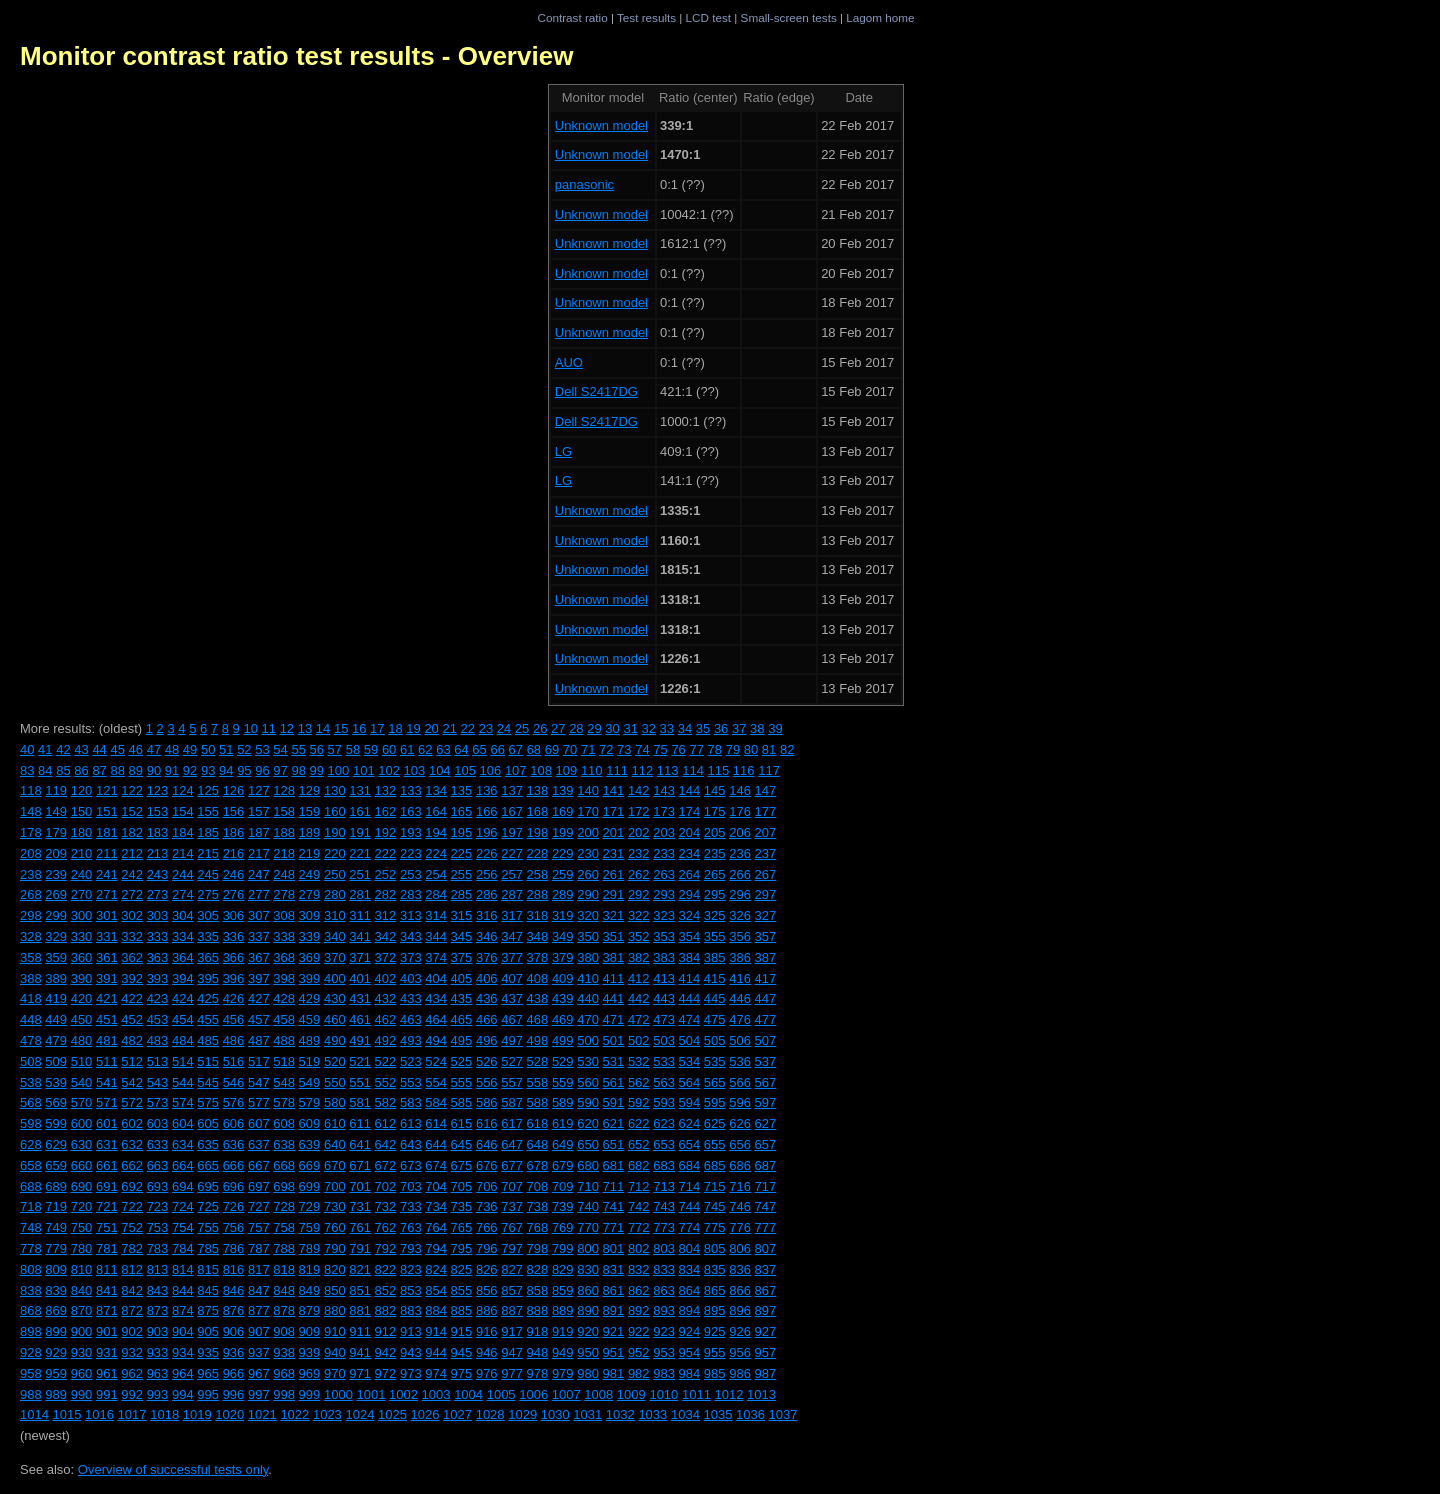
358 (31, 957)
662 (132, 1165)
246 (234, 874)
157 (259, 811)
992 (132, 1394)
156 (234, 811)
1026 (425, 1414)
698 (284, 1186)
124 (183, 790)
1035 (717, 1414)
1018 (164, 1414)
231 (614, 853)
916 (487, 1331)
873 (158, 1310)
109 (567, 770)
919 (563, 1331)
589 (563, 1102)
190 (335, 832)
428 (284, 998)
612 (386, 1123)
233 (664, 853)
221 (360, 853)
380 (588, 957)
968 (284, 1373)
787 (259, 1248)
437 (512, 998)
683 (664, 1165)
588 (538, 1102)
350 (588, 936)
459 (310, 1019)
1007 (566, 1394)
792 (386, 1248)
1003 (436, 1394)
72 (606, 749)
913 (411, 1331)
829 (563, 1269)
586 (487, 1102)
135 (462, 790)
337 (259, 936)
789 (310, 1248)
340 (335, 936)
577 (259, 1102)
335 (208, 936)
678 (538, 1165)
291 (614, 894)
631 (107, 1144)
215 (208, 853)
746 (740, 1206)
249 (310, 874)
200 (588, 832)
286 (487, 894)
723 (158, 1206)
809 (56, 1269)
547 (259, 1082)
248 (284, 874)
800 (588, 1248)
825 (462, 1269)
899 (56, 1331)
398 (284, 978)
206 (740, 832)
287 (512, 894)
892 (639, 1310)
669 (310, 1165)
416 (740, 978)
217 (259, 853)
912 (386, 1331)
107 (516, 770)
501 (614, 1040)
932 (132, 1352)
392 (132, 978)
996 (234, 1394)
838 (31, 1290)
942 (386, 1352)
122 (132, 790)
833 (664, 1269)
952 (639, 1352)
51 (226, 749)
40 (27, 749)
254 (436, 874)
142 (639, 790)
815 (208, 1269)
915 (462, 1331)
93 (208, 770)
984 (690, 1373)
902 (132, 1331)
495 (462, 1040)
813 (158, 1269)
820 (335, 1269)
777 (766, 1227)
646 (487, 1144)
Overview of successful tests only (173, 1469)
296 (740, 894)
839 (56, 1290)
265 (715, 874)
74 (642, 749)
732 (386, 1206)
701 (360, 1186)
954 (690, 1352)
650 (588, 1144)
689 (56, 1186)
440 (588, 998)
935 (208, 1352)
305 (208, 915)
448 (31, 1019)
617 (512, 1123)
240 (82, 874)
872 (132, 1310)
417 (766, 978)
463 (411, 1019)
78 (715, 749)
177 (766, 811)
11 (269, 728)
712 (639, 1186)
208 (31, 853)
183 (158, 832)
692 (132, 1186)
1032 (620, 1414)
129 (310, 790)
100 (339, 770)
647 (512, 1144)
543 (158, 1082)
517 (259, 1061)
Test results (646, 17)
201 (614, 832)
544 (183, 1082)
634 (183, 1144)
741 (614, 1206)
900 (82, 1331)
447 (766, 998)
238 (31, 874)
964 (183, 1373)
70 (570, 749)
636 (234, 1144)
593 (664, 1102)
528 (538, 1061)
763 (411, 1227)
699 (310, 1186)
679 (563, 1165)
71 (588, 749)
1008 (598, 1394)
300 (82, 915)
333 (158, 936)
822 (386, 1269)
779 (56, 1248)
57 (335, 749)
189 (310, 832)
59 (371, 749)
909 (310, 1331)
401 (360, 978)
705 (462, 1186)
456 (234, 1019)
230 (588, 853)
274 (183, 894)
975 (462, 1373)
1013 (761, 1394)
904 (183, 1331)
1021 (262, 1414)
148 (31, 811)
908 (284, 1331)
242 (132, 874)
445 (715, 998)
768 (538, 1227)
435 (462, 998)
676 (487, 1165)
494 (436, 1040)
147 (766, 790)
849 (310, 1290)
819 (310, 1269)
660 (82, 1165)
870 (82, 1310)
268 (31, 894)
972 (386, 1373)
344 (436, 936)
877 (259, 1310)
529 (563, 1061)
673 (411, 1165)
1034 (685, 1414)
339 (310, 936)
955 (715, 1352)
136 (487, 790)
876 (234, 1310)
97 (280, 770)
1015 (67, 1414)
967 (259, 1373)
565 (715, 1082)
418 (31, 998)
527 (512, 1061)
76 (678, 749)
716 (740, 1186)
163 (411, 811)
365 (208, 957)
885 (462, 1310)
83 (27, 770)
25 (522, 728)
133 (411, 790)
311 (360, 915)
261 (614, 874)
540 (82, 1082)
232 (639, 853)
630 (82, 1144)
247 (259, 874)
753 (158, 1227)
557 (512, 1082)
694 (183, 1186)
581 (360, 1102)
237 (766, 853)
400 (335, 978)
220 (335, 853)
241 (107, 874)
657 (766, 1144)
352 (639, 936)
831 (614, 1269)
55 (298, 749)
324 (690, 915)
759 (310, 1227)
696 (234, 1186)
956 (740, 1352)
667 (259, 1165)
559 (563, 1082)
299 (56, 915)
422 (132, 998)
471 (614, 1019)
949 (563, 1352)
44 (99, 749)
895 (715, 1310)
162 (386, 811)
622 (639, 1123)
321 (614, 915)
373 (411, 957)
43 (81, 749)
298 (31, 915)
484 (183, 1040)
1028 (490, 1414)
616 (487, 1123)
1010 (663, 1394)
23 (486, 728)
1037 (783, 1414)
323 (664, 915)
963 (158, 1373)
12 (287, 728)
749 (56, 1227)
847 (259, 1290)
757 (259, 1227)
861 (614, 1290)
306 (234, 915)
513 (158, 1061)
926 (740, 1331)
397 (259, 978)
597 (766, 1102)
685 (715, 1165)
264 (690, 874)
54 (280, 749)
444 (690, 998)
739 (563, 1206)
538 (31, 1082)
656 (740, 1144)
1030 (555, 1414)
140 (588, 790)
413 (664, 978)
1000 (338, 1394)
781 (107, 1248)
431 (360, 998)
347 (512, 936)
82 (787, 749)
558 (538, 1082)
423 (158, 998)
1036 (750, 1414)
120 (82, 790)
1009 (631, 1394)
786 (234, 1248)
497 (512, 1040)
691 (107, 1186)
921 (614, 1331)
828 (538, 1269)
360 (82, 957)
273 (158, 894)
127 (259, 790)
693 (158, 1186)
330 (82, 936)
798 (538, 1248)
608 (284, 1123)
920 (588, 1331)
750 (82, 1227)
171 (614, 811)
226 (487, 853)
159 (310, 811)
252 (386, 874)
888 (538, 1310)
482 (132, 1040)
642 (386, 1144)
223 (411, 853)
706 (487, 1186)
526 (487, 1061)
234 (690, 853)
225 (462, 853)
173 (664, 811)
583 (411, 1102)
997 (259, 1394)
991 (107, 1394)
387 (766, 957)
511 (107, 1061)
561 (614, 1082)
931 (107, 1352)
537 (766, 1061)
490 (335, 1040)
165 (462, 811)
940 (335, 1352)
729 (310, 1206)
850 (335, 1290)
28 (576, 728)
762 (386, 1227)
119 (56, 790)
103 (415, 770)
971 (360, 1373)
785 (208, 1248)
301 (107, 915)
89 (136, 770)
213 (158, 853)
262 (639, 874)
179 (56, 832)
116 (744, 770)
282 (386, 894)
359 (56, 957)
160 (335, 811)
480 (82, 1040)
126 (234, 790)
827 (512, 1269)
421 (107, 998)
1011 (696, 1394)
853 (411, 1290)
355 (715, 936)
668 (284, 1165)
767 (512, 1227)
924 (690, 1331)
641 (360, 1144)
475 (715, 1019)
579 (310, 1102)
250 (335, 874)
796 (487, 1248)
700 (335, 1186)
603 (158, 1123)
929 (56, 1352)
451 (107, 1019)
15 (341, 728)
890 (588, 1310)
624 (690, 1123)
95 (244, 770)
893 (664, 1310)
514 (183, 1061)
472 (639, 1019)
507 (766, 1040)
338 (284, 936)
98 (298, 770)
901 (107, 1331)
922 (639, 1331)
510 (82, 1061)
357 (766, 936)
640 (335, 1144)
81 (769, 749)
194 (436, 832)
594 (690, 1102)
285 (462, 894)
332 (132, 936)
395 (208, 978)
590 (588, 1102)
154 (183, 811)
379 (563, 957)
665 (208, 1165)
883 (411, 1310)
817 (259, 1269)
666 (234, 1165)
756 (234, 1227)
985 (715, 1373)
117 (769, 770)
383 (664, 957)
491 (360, 1040)
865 (715, 1290)
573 (158, 1102)
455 (208, 1019)
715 (715, 1186)
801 (614, 1248)
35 (703, 728)
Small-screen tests (789, 17)
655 (715, 1144)
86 (81, 770)
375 (462, 957)
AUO (569, 362)
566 (740, 1082)
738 (538, 1206)
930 (82, 1352)
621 (614, 1123)
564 (690, 1082)
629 (56, 1144)
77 (696, 749)
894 (690, 1310)
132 (386, 790)
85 (63, 770)
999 (310, 1394)
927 (766, 1331)
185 (208, 832)
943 (411, 1352)
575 (208, 1102)
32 (649, 728)
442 (639, 998)
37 (739, 728)
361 (107, 957)
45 (117, 749)
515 (208, 1061)
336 (234, 936)
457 (259, 1019)
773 (664, 1227)
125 (208, 790)
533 (664, 1061)
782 (132, 1248)
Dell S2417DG (596, 391)
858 (538, 1290)
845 (208, 1290)
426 (234, 998)
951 (614, 1352)
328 (31, 936)
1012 (729, 1394)
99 (317, 770)
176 (740, 811)
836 (740, 1269)
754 (183, 1227)
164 (436, 811)
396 (234, 978)
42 (63, 749)
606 (234, 1123)
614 (436, 1123)
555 (462, 1082)
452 (132, 1019)
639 (310, 1144)
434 (436, 998)
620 (588, 1123)
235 (715, 853)
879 (310, 1310)
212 (132, 853)
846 (234, 1290)
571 (107, 1102)
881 (360, 1310)
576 (234, 1102)
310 (335, 915)
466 (487, 1019)
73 (624, 749)
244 (183, 874)
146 (740, 790)
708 (538, 1186)
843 (158, 1290)
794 (436, 1248)
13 (305, 728)
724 (183, 1206)
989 (56, 1394)
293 (664, 894)
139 (563, 790)
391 (107, 978)
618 (538, 1123)
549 (310, 1082)
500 (588, 1040)
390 (82, 978)
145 (715, 790)
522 (386, 1061)
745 (715, 1206)
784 (183, 1248)
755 (208, 1227)
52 (244, 749)
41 (45, 749)
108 (541, 770)
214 (183, 853)
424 (183, 998)
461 (360, 1019)
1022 (294, 1414)
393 (158, 978)
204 (690, 832)
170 (588, 811)
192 (386, 832)
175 (715, 811)
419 (56, 998)
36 (721, 728)
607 (259, 1123)
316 (487, 915)
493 (411, 1040)
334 (183, 936)
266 (740, 874)
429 (310, 998)
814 (183, 1269)
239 (56, 874)
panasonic (584, 184)
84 (45, 770)
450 (82, 1019)
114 (693, 770)
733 (411, 1206)
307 (259, 915)
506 (740, 1040)
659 (56, 1165)
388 (31, 978)
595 (715, 1102)
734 (436, 1206)
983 (664, 1373)
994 (183, 1394)
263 (664, 874)
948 (538, 1352)
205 (715, 832)
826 (487, 1269)
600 (82, 1123)
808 (31, 1269)
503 (664, 1040)
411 (614, 978)
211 (107, 853)
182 (132, 832)
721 (107, 1206)
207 (766, 832)
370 (335, 957)
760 (335, 1227)
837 (766, 1269)
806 (740, 1248)
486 (234, 1040)
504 (690, 1040)
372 (386, 957)
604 (183, 1123)
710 (588, 1186)
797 (512, 1248)
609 (310, 1123)
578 (284, 1102)
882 (386, 1310)
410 (588, 978)
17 (377, 728)
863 (664, 1290)
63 (443, 749)
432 (386, 998)
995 (208, 1394)
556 (487, 1082)
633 (158, 1144)
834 (690, 1269)
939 (310, 1352)
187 (259, 832)
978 (538, 1373)
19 (413, 728)
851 (360, 1290)
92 (190, 770)
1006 (533, 1394)
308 (284, 915)
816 (234, 1269)
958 (31, 1373)
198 (538, 832)
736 (487, 1206)
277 (259, 894)
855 (462, 1290)
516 (234, 1061)
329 (56, 936)
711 (614, 1186)
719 (56, 1206)
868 (31, 1310)
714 (690, 1186)
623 (664, 1123)
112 (643, 770)
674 (436, 1165)
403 (411, 978)
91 (172, 770)
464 (436, 1019)
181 (107, 832)
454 (183, 1019)
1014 (34, 1414)
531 (614, 1061)
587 (512, 1102)
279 (310, 894)
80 (751, 749)
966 (234, 1373)
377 (512, 957)
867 (766, 1290)
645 (462, 1144)
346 (487, 936)
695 (208, 1186)
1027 (457, 1414)
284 (436, 894)
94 (226, 770)
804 (690, 1248)
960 (82, 1373)
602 (132, 1123)
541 (107, 1082)
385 (715, 957)
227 (512, 853)
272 (132, 894)
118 (31, 790)
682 (639, 1165)
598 (31, 1123)
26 (540, 728)
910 (335, 1331)
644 (436, 1144)
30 (612, 728)
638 (284, 1144)
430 (335, 998)
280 (335, 894)
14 (323, 728)
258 (538, 874)
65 (479, 749)
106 (491, 770)
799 (563, 1248)
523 (411, 1061)
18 (395, 728)
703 (411, 1186)
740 (588, 1206)
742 (639, 1206)
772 (639, 1227)
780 (82, 1248)
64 (461, 749)
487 (259, 1040)
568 (31, 1102)
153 (158, 811)
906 (234, 1331)
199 (563, 832)
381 (614, 957)
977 (512, 1373)
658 (31, 1165)
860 (588, 1290)
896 (740, 1310)
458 (284, 1019)
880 (335, 1310)
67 (516, 749)
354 (690, 936)
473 (664, 1019)
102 (389, 770)
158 (284, 811)
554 (436, 1082)
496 (487, 1040)
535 (715, 1061)
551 (360, 1082)
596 (740, 1102)
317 (512, 915)
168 (538, 811)
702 (386, 1186)
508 (31, 1061)
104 (440, 770)
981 (614, 1373)
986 (740, 1373)
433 (411, 998)
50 (208, 749)
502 (639, 1040)
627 (766, 1123)
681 (614, 1165)
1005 (501, 1394)
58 (353, 749)
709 (563, 1186)
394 (183, 978)
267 (766, 874)
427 (259, 998)
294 (690, 894)
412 (639, 978)
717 (766, 1186)
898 (31, 1331)
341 (360, 936)
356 (740, 936)
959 (56, 1373)
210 (82, 853)
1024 (359, 1414)
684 (690, 1165)
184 (183, 832)
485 (208, 1040)
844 (183, 1290)
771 (614, 1227)
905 (208, 1331)
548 (284, 1082)
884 (436, 1310)
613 (411, 1123)
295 (715, 894)
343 (411, 936)
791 (360, 1248)
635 (208, 1144)
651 (614, 1144)
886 (487, 1310)
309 (310, 915)
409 (563, 978)
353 (664, 936)
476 (740, 1019)
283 (411, 894)
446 (740, 998)
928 (31, 1352)
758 (284, 1227)
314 (436, 915)
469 (563, 1019)
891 (614, 1310)
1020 (229, 1414)
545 (208, 1082)
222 (386, 853)
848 (284, 1290)
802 (639, 1248)
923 (664, 1331)
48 (172, 749)
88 (117, 770)
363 (158, 957)
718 (31, 1206)
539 (56, 1082)
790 (335, 1248)
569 (56, 1102)
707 (512, 1186)
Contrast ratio (572, 17)
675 (462, 1165)
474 (690, 1019)
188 (284, 832)
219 (310, 853)
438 (538, 998)
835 (715, 1269)
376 (487, 957)
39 (775, 728)
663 (158, 1165)
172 (639, 811)
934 (183, 1352)
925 (715, 1331)
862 (639, 1290)
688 (31, 1186)
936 (234, 1352)
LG (563, 451)
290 (588, 894)
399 (310, 978)
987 (766, 1373)
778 (31, 1248)
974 (436, 1373)
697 (259, 1186)
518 (284, 1061)
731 (360, 1206)
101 (364, 770)
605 (208, 1123)
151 (107, 811)
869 (56, 1310)
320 (588, 915)
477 (766, 1019)
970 (335, 1373)
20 (431, 728)
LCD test (708, 17)
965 (208, 1373)
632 (132, 1144)
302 (132, 915)
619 (563, 1123)
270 (82, 894)
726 (234, 1206)
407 (512, 978)
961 (107, 1373)
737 (512, 1206)
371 (360, 957)
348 (538, 936)
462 (386, 1019)
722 (132, 1206)
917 (512, 1331)
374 (436, 957)
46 (136, 749)
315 (462, 915)
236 (740, 853)
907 (259, 1331)
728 (284, 1206)
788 (284, 1248)
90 (154, 770)
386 (740, 957)
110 (592, 770)
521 (360, 1061)
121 (107, 790)
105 (465, 770)
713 (664, 1186)
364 (183, 957)
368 (284, 957)
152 (132, 811)
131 (360, 790)
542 (132, 1082)
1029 (522, 1414)
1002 (403, 1394)
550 (335, 1082)
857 (512, 1290)
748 (31, 1227)
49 (190, 749)
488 (284, 1040)
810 (82, 1269)
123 (158, 790)
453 (158, 1019)
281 (360, 894)
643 (411, 1144)
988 (31, 1394)
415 (715, 978)
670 (335, 1165)
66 (497, 749)
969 (310, 1373)
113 (668, 770)
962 (132, 1373)
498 (538, 1040)
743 (664, 1206)
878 (284, 1310)
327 (766, 915)
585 (462, 1102)
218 (284, 853)
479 (56, 1040)
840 (82, 1290)
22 (468, 728)
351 (614, 936)
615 (462, 1123)
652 (639, 1144)
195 (462, 832)
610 (335, 1123)
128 (284, 790)
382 (639, 957)
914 (436, 1331)
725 (208, 1206)
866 (740, 1290)
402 (386, 978)
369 (310, 957)
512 (132, 1061)
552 (386, 1082)
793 (411, 1248)
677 (512, 1165)
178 (31, 832)
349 (563, 936)
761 (360, 1227)
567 (766, 1082)
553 (411, 1082)
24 (504, 728)
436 (487, 998)
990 (82, 1394)
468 (538, 1019)
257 (512, 874)
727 (259, 1206)
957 (766, 1352)
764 (436, 1227)
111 (617, 770)
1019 (197, 1414)
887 (512, 1310)
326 (740, 915)
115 (719, 770)
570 (82, 1102)
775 (715, 1227)
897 (766, 1310)
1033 (652, 1414)
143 (664, 790)
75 (660, 749)
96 (262, 770)
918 (538, 1331)
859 (563, 1290)
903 (158, 1331)
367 (259, 957)
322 (639, 915)
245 (208, 874)
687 (766, 1165)
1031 (587, 1414)
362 (132, 957)
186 (234, 832)
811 (107, 1269)
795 (462, 1248)
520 (335, 1061)
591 (614, 1102)
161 (360, 811)
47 (154, 749)
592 (639, 1102)
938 (284, 1352)
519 (310, 1061)
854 (436, 1290)
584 (436, 1102)
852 (386, 1290)
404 (436, 978)
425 (208, 998)
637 (259, 1144)
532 (639, 1061)
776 (740, 1227)
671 (360, 1165)
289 (563, 894)
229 (563, 853)
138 (538, 790)
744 (690, 1206)
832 (639, 1269)
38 (757, 728)
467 (512, 1019)
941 (360, 1352)
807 (766, 1248)
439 (563, 998)
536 (740, 1061)
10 (250, 728)
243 (158, 874)
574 (183, 1102)
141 (614, 790)
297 (766, 894)
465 (462, 1019)
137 (512, 790)
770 (588, 1227)
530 (588, 1061)
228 (538, 853)
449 (56, 1019)
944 (436, 1352)
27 (558, 728)
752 (132, 1227)
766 (487, 1227)
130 (335, 790)
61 (407, 749)
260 (588, 874)
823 (411, 1269)
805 (715, 1248)
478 (31, 1040)
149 (56, 811)
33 (667, 728)
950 (588, 1352)
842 (132, 1290)
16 (359, 728)
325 (715, 915)
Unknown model (601, 125)
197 (512, 832)
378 (538, 957)
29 (594, 728)
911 (360, 1331)
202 (639, 832)
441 (614, 998)
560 (588, 1082)
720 (82, 1206)
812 (132, 1269)
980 (588, 1373)
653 (664, 1144)
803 (664, 1248)
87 (99, 770)
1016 (99, 1414)
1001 (370, 1394)
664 (183, 1165)
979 (563, 1373)
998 (284, 1394)
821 (360, 1269)
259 (563, 874)
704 (436, 1186)
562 (639, 1082)
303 (158, 915)
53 (262, 749)
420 (82, 998)
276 (234, 894)
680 (588, 1165)
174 (690, 811)
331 (107, 936)
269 (56, 894)
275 (208, 894)
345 (462, 936)
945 (462, 1352)
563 (664, 1082)
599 (56, 1123)
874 (183, 1310)
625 (715, 1123)
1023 (327, 1414)
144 (690, 790)
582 (386, 1102)
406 (487, 978)
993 (158, 1394)
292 (639, 894)
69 (552, 749)
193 (411, 832)
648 (538, 1144)
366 (234, 957)
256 (487, 874)
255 (462, 874)
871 (107, 1310)
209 (56, 853)
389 (56, 978)
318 (538, 915)
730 (335, 1206)
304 (183, 915)
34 (685, 728)
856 (487, 1290)
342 (386, 936)
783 (158, 1248)
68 (534, 749)
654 (690, 1144)
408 (538, 978)
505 (715, 1040)
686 (740, 1165)
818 (284, 1269)
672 (386, 1165)
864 (690, 1290)
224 (436, 853)
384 (690, 957)
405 (462, 978)
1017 (132, 1414)
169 (563, 811)
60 (389, 749)
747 (766, 1206)
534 (690, 1061)
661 (107, 1165)
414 (690, 978)
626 (740, 1123)
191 (360, 832)
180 (82, 832)
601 (107, 1123)
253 (411, 874)
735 (462, 1206)
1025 (392, 1414)
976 (487, 1373)
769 (563, 1227)
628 (31, 1144)
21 (449, 728)
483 (158, 1040)
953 (664, 1352)
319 (563, 915)
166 (487, 811)
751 (107, 1227)
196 (487, 832)
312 (386, 915)
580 (335, 1102)
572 (132, 1102)
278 (284, 894)
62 (425, 749)
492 (386, 1040)
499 (563, 1040)
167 (512, 811)
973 (411, 1373)
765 (462, 1227)
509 (56, 1061)
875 (208, 1310)
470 (588, 1019)
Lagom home (880, 17)
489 (310, 1040)
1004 (468, 1394)
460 (335, 1019)
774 (690, 1227)
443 (664, 998)
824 (436, 1269)
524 (436, 1061)
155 (208, 811)
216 (234, 853)
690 (82, 1186)
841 (107, 1290)
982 (639, 1373)
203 (664, 832)
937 (259, 1352)
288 (538, 894)
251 (360, 874)
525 (462, 1061)
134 (436, 790)
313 (411, 915)
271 (107, 894)
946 (487, 1352)
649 (563, 1144)
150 (82, 811)
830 (588, 1269)
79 (733, 749)
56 (317, 749)
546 (234, 1082)
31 (630, 728)
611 (360, 1123)
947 (512, 1352)
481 (107, 1040)
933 (158, 1352)
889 (563, 1310)
